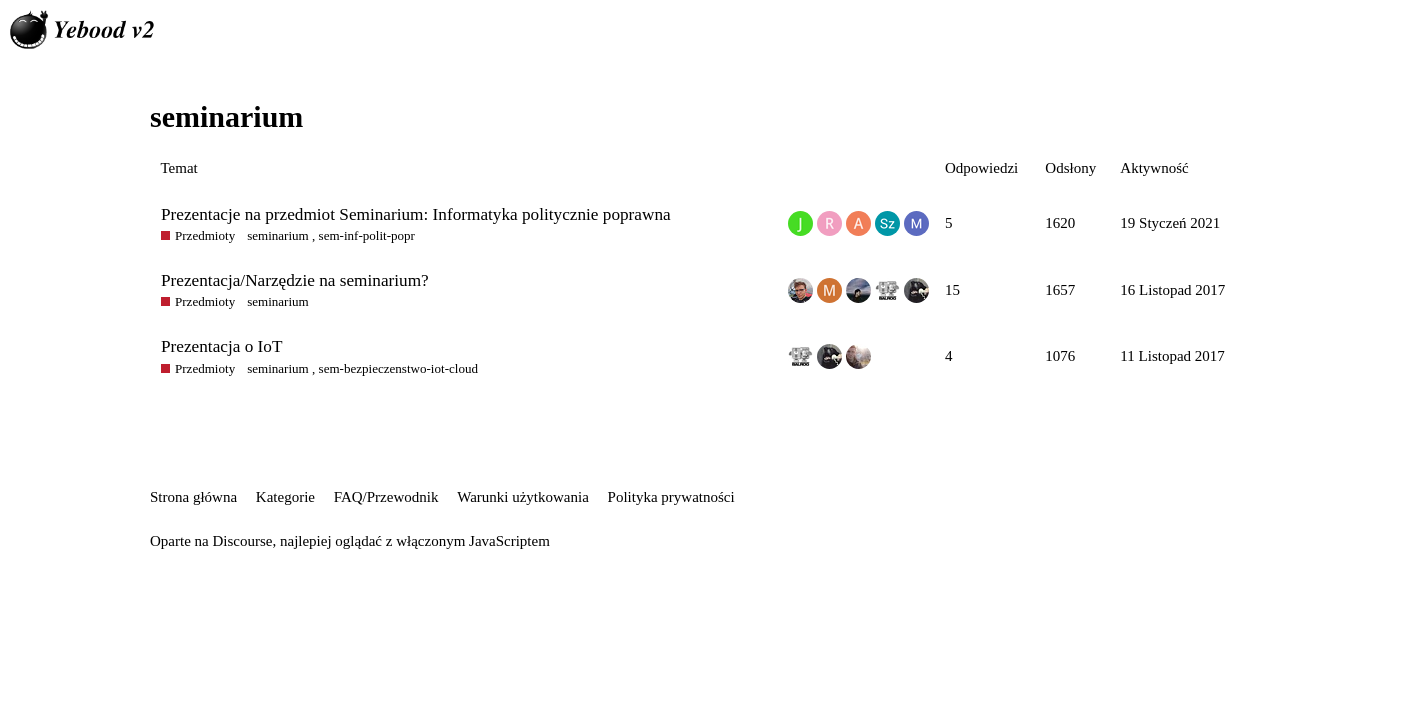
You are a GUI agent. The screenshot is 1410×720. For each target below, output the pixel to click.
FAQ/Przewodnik (386, 497)
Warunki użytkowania (523, 497)
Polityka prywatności (671, 497)
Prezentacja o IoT (221, 346)
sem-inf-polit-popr (367, 235)
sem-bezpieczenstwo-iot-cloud (398, 368)
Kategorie (285, 497)
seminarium (278, 235)
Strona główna (193, 497)
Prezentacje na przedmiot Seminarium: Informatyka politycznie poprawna (416, 214)
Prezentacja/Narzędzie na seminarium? (295, 280)
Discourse (242, 541)
